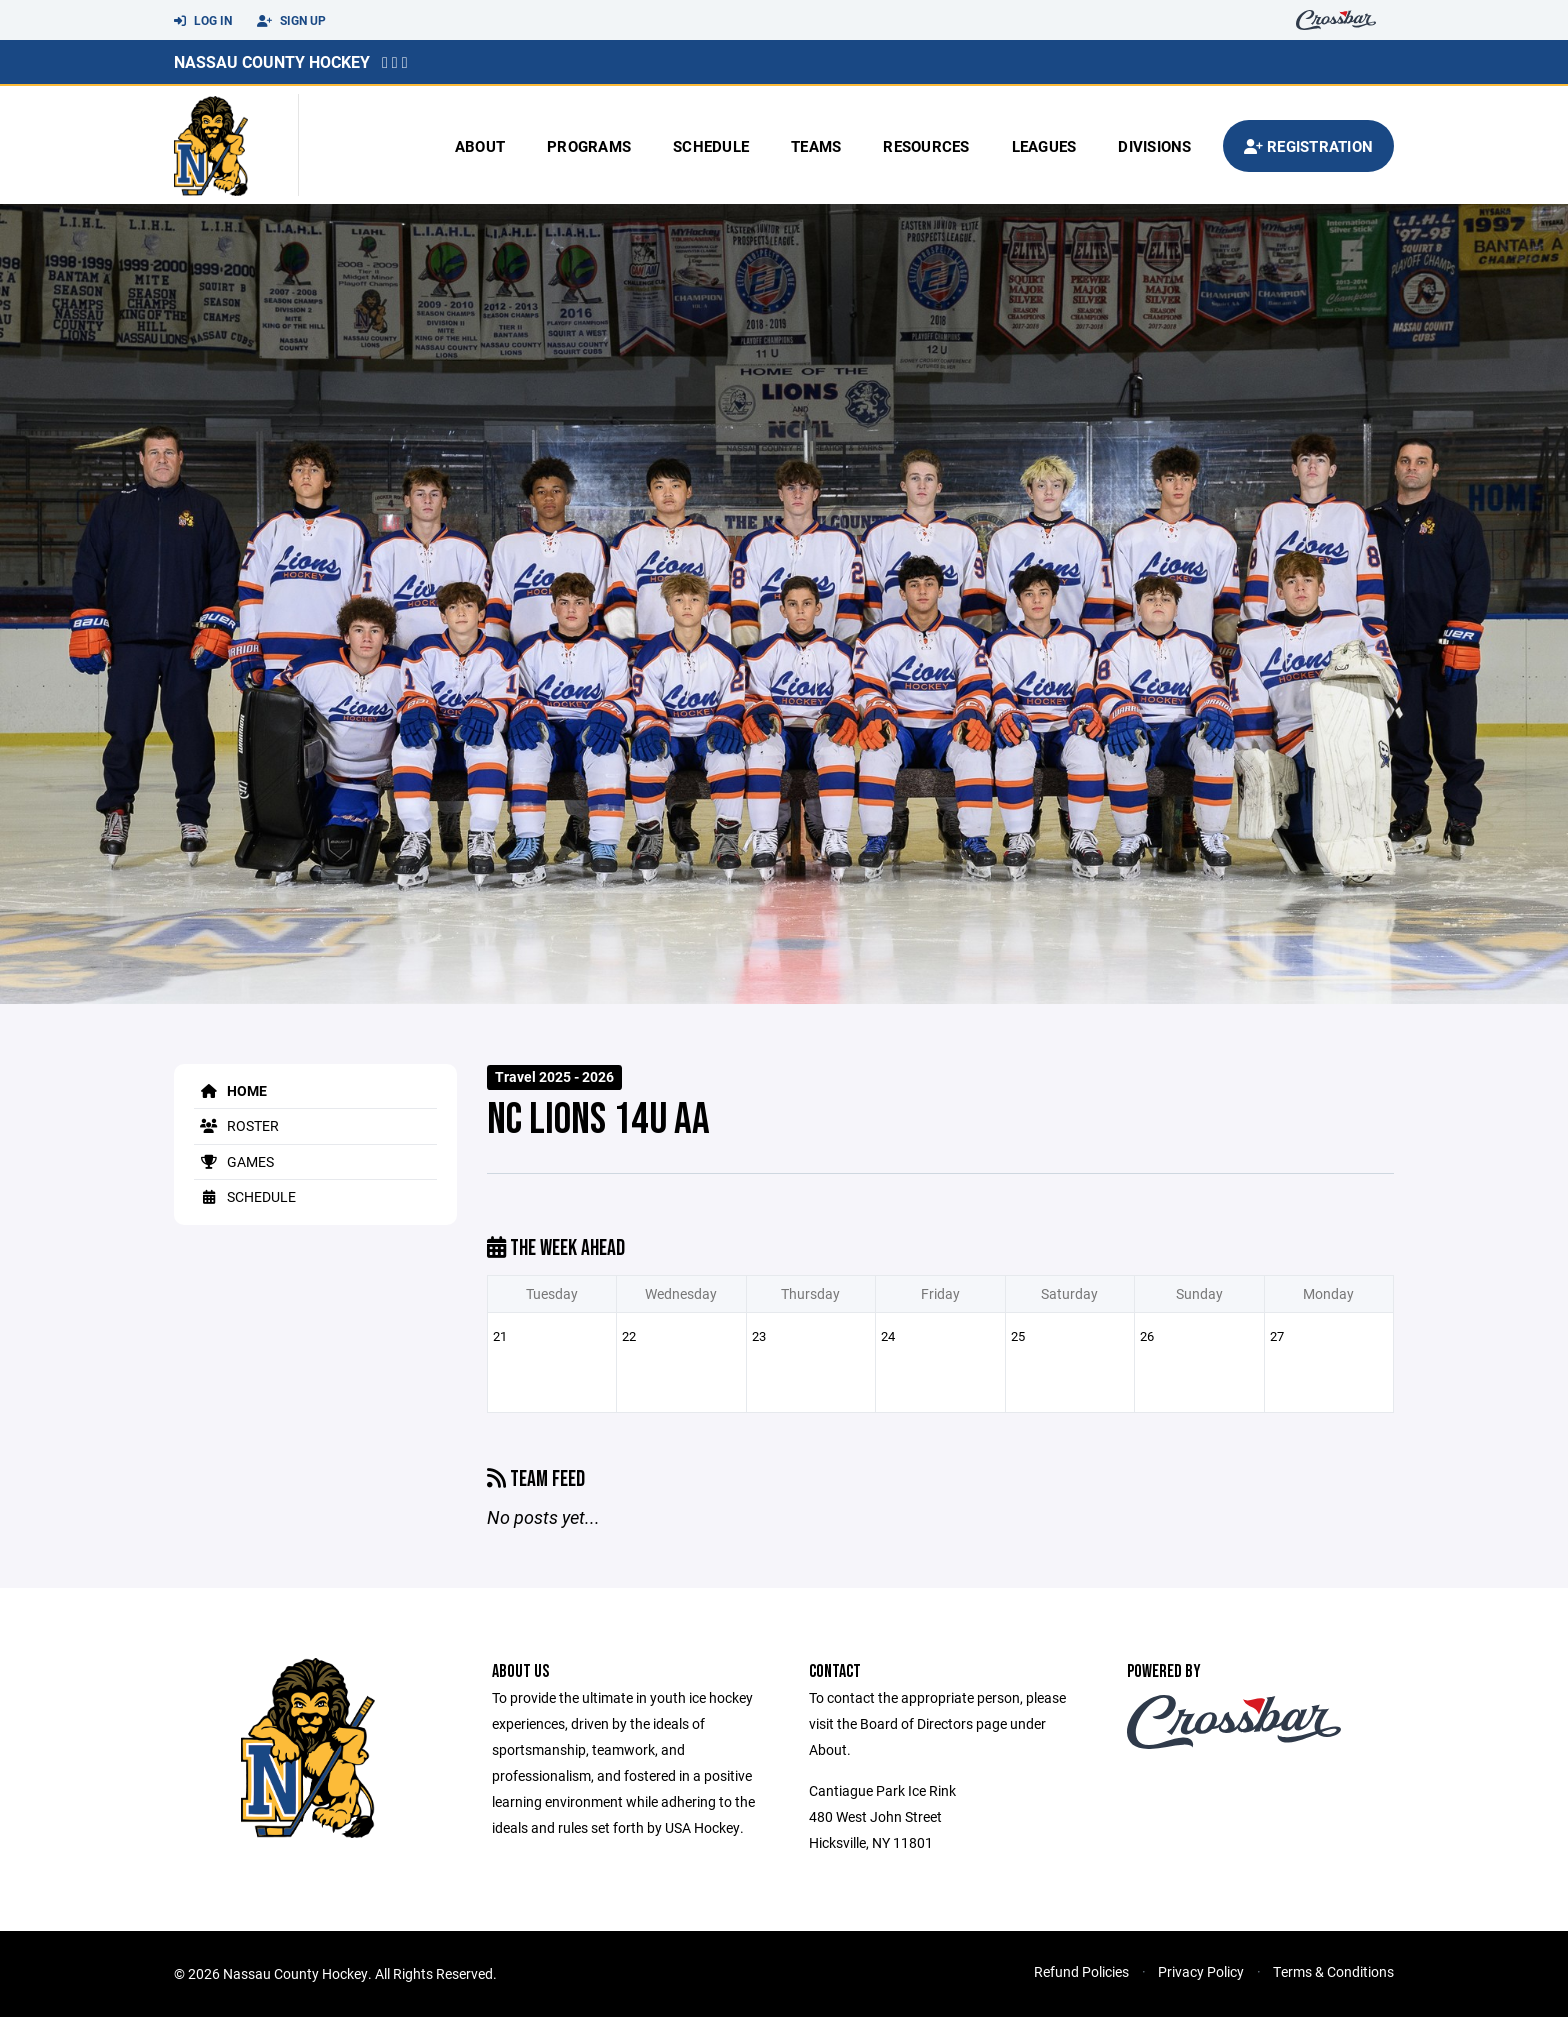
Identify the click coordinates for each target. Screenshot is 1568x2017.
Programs (589, 146)
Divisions (1154, 146)
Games (234, 1161)
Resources (926, 146)
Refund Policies (1081, 1971)
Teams (816, 146)
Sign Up (291, 21)
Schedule (711, 146)
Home (230, 1090)
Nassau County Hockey (272, 61)
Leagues (1044, 146)
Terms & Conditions (1333, 1971)
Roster (236, 1125)
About (480, 146)
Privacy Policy (1201, 1971)
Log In (203, 21)
